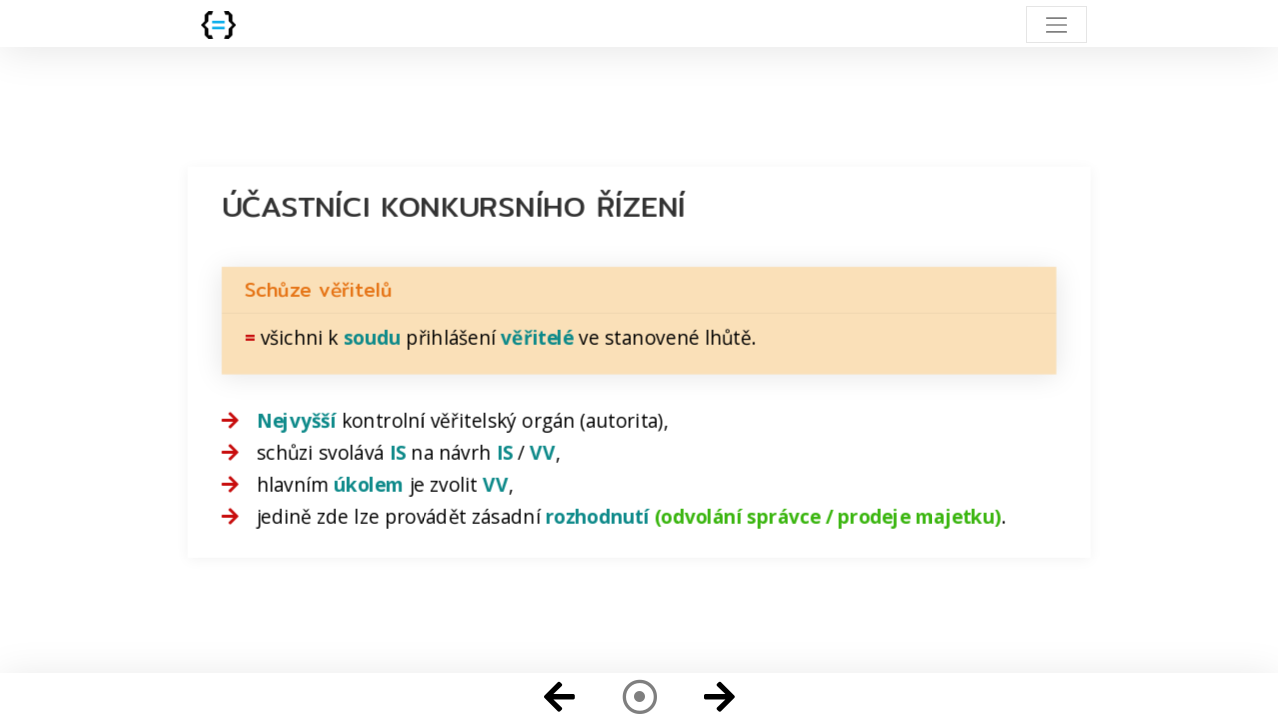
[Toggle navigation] (1056, 24)
